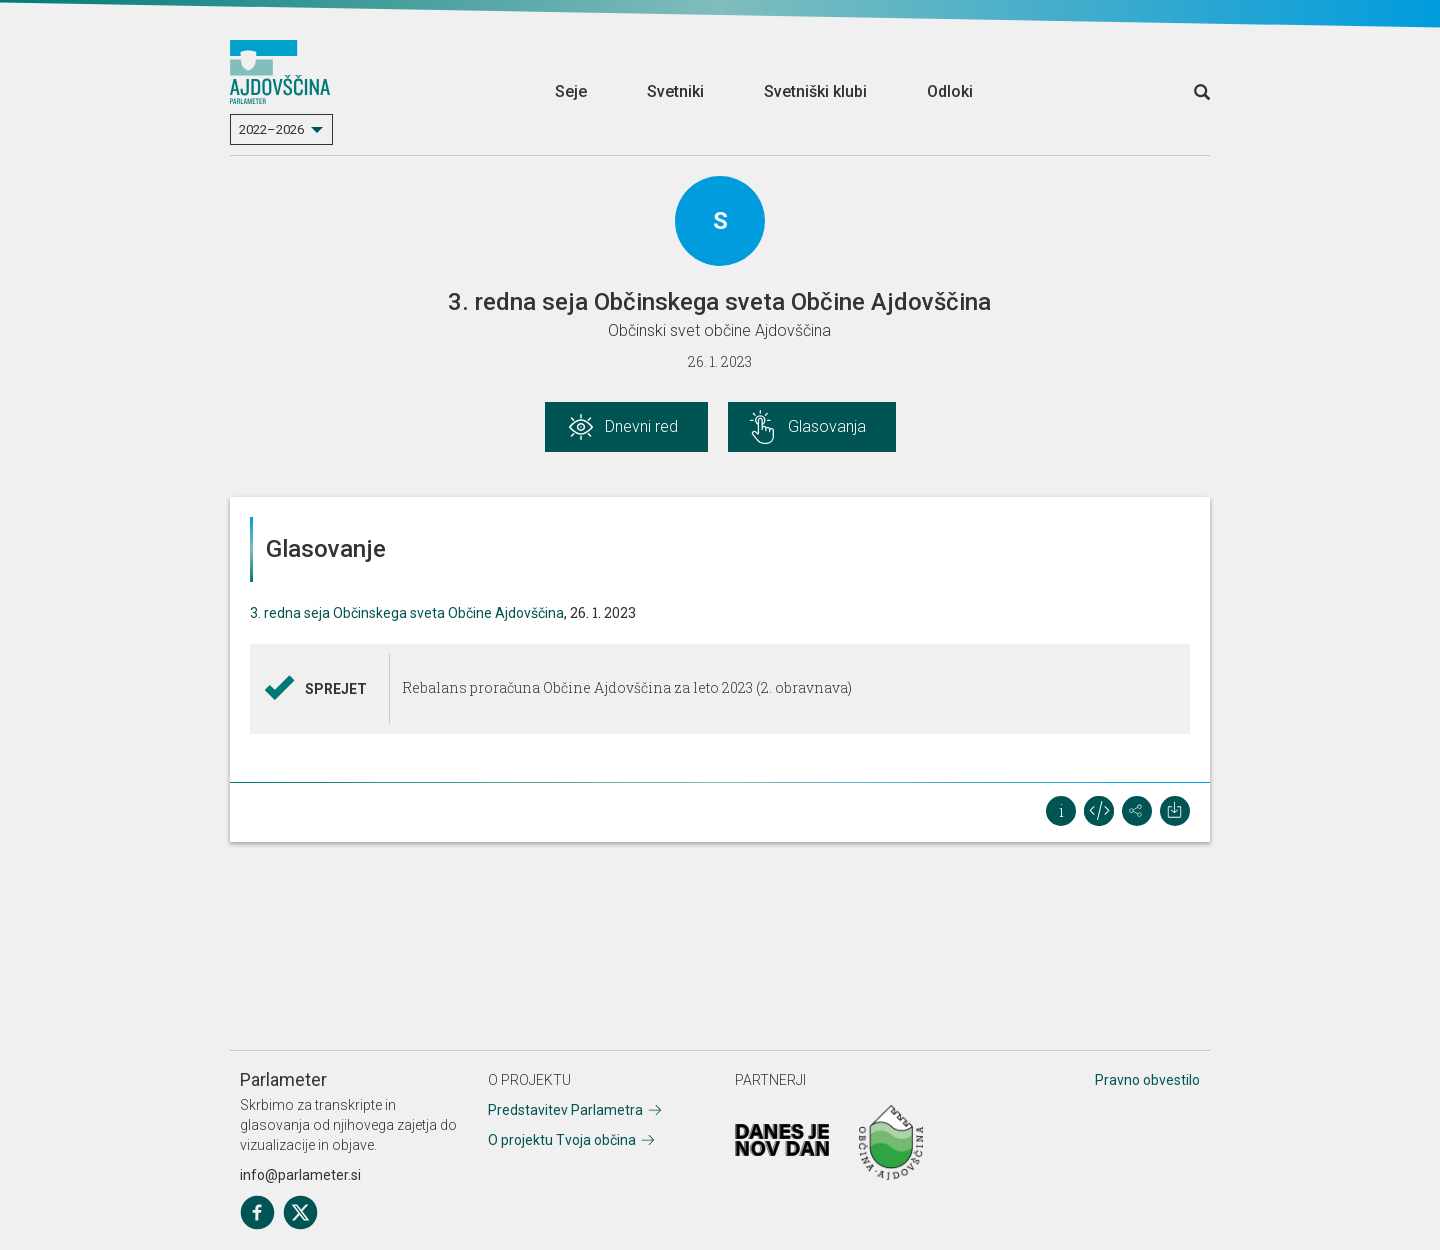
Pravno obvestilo (1147, 1080)
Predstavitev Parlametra (565, 1110)
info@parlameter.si (300, 1175)
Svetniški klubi (815, 91)
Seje (571, 91)
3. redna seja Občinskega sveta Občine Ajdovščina (407, 613)
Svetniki (675, 91)
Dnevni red (641, 426)
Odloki (950, 91)
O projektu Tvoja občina (562, 1140)
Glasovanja (827, 426)
